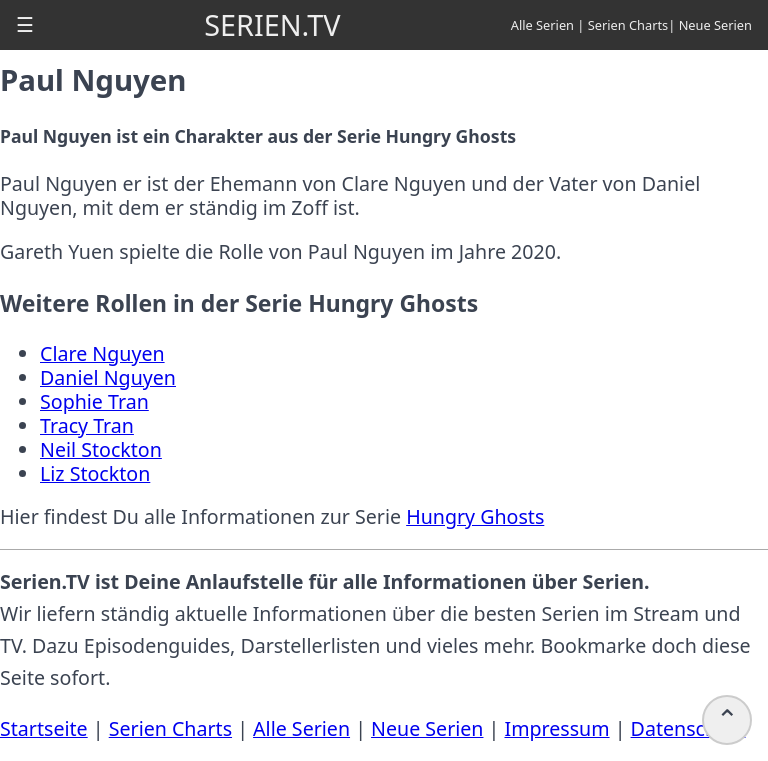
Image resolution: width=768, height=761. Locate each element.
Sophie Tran (94, 401)
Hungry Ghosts (475, 516)
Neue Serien (715, 25)
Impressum (556, 728)
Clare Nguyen (102, 353)
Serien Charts (628, 25)
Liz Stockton (95, 473)
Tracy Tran (87, 425)
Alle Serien (542, 25)
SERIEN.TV (272, 24)
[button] (25, 25)
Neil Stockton (101, 449)
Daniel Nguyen (108, 377)
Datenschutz (688, 728)
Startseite (44, 728)
